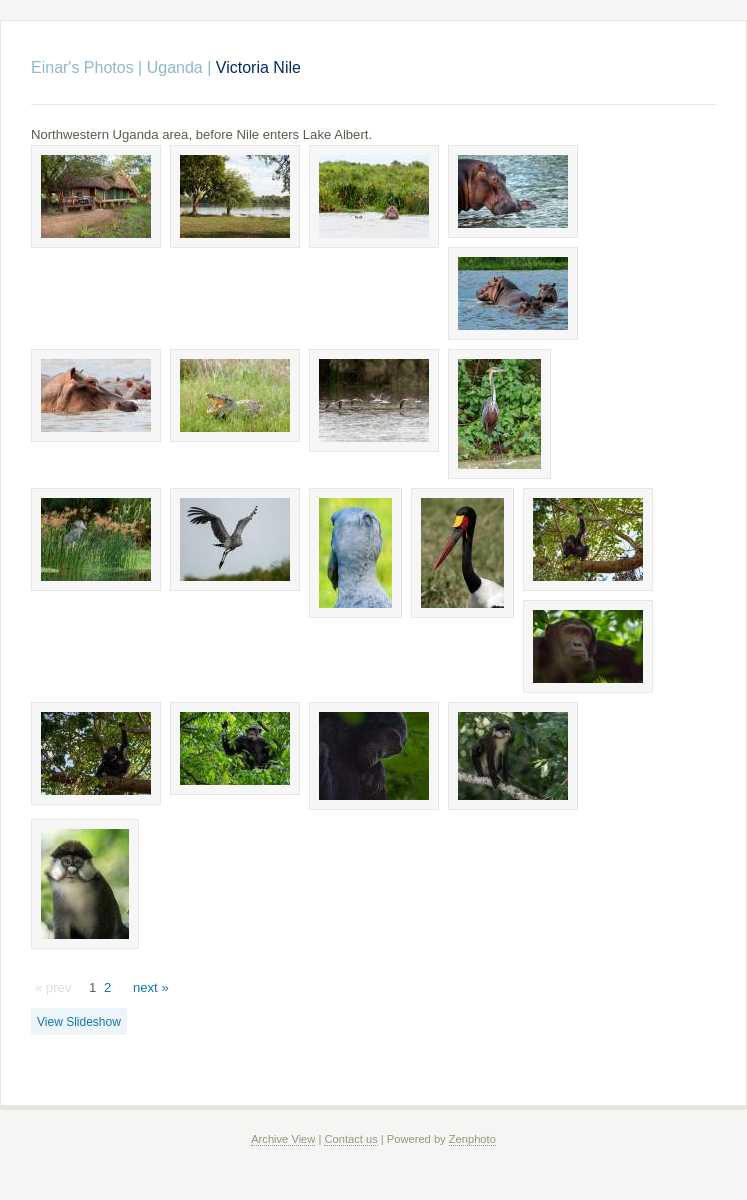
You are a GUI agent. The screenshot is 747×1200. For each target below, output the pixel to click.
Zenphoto (472, 1139)
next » (151, 987)
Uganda (175, 67)
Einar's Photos (82, 67)
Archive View (283, 1139)
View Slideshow (79, 1022)
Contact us (350, 1139)
